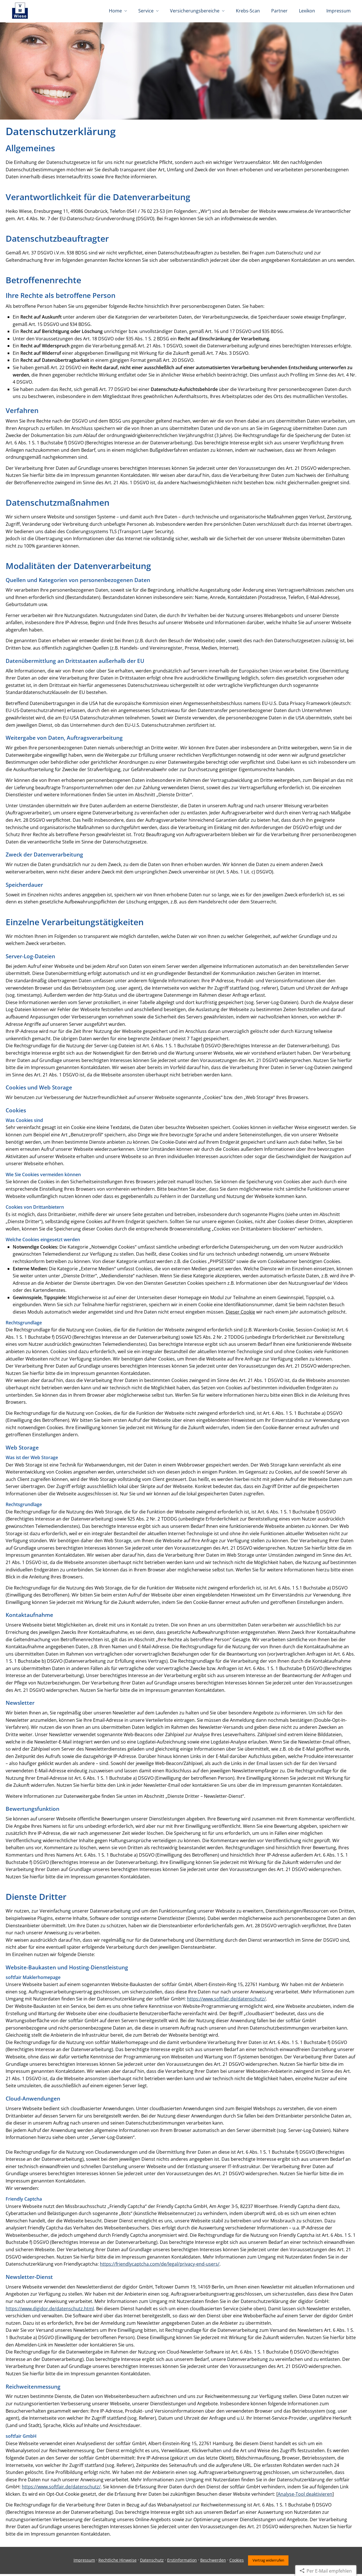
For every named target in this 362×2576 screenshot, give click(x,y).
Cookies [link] (236, 2562)
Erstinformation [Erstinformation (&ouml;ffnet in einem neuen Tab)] (182, 2562)
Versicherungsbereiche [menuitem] (194, 11)
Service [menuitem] (146, 11)
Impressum (84, 2562)
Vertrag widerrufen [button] (268, 2562)
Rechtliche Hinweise (117, 2562)
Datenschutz (152, 2562)
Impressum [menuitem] (338, 11)
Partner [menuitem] (279, 11)
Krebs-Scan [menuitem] (248, 11)
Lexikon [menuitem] (307, 11)
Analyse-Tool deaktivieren (305, 2496)
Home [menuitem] (115, 11)
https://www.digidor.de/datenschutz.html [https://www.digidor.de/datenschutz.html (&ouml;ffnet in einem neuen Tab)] (50, 2310)
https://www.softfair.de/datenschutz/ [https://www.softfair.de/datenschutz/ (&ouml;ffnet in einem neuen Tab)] (226, 2001)
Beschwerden (213, 2562)
